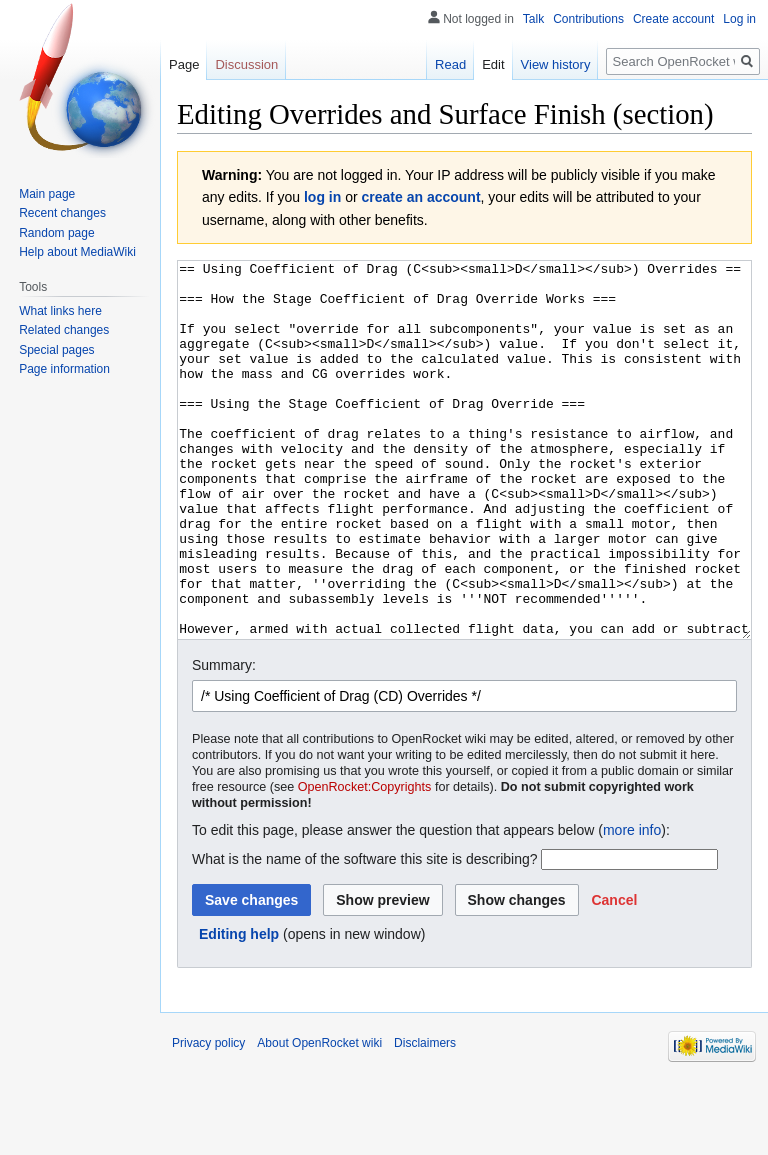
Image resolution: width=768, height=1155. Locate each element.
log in (322, 197)
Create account (673, 19)
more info (632, 905)
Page (184, 64)
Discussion (246, 64)
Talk (533, 19)
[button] (614, 975)
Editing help (239, 1009)
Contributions (588, 19)
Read (450, 64)
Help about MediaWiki (77, 252)
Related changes (64, 330)
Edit (493, 64)
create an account (421, 197)
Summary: (224, 740)
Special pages (56, 350)
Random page (56, 233)
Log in (739, 19)
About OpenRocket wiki (319, 1118)
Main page (47, 194)
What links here (60, 311)
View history (556, 64)
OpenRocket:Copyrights (365, 862)
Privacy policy (208, 1118)
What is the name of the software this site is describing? (365, 934)
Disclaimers (425, 1118)
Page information (64, 369)
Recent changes (62, 213)
